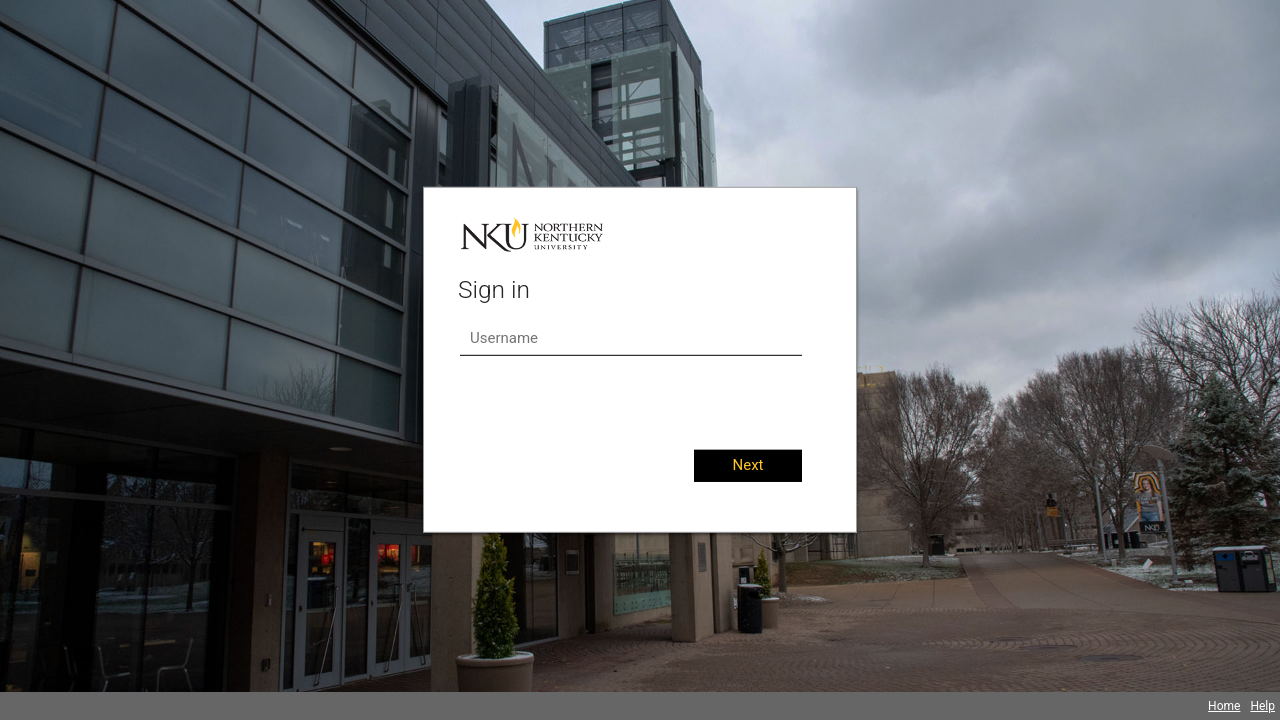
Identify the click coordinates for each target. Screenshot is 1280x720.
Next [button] (747, 465)
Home (1224, 706)
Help (1262, 706)
